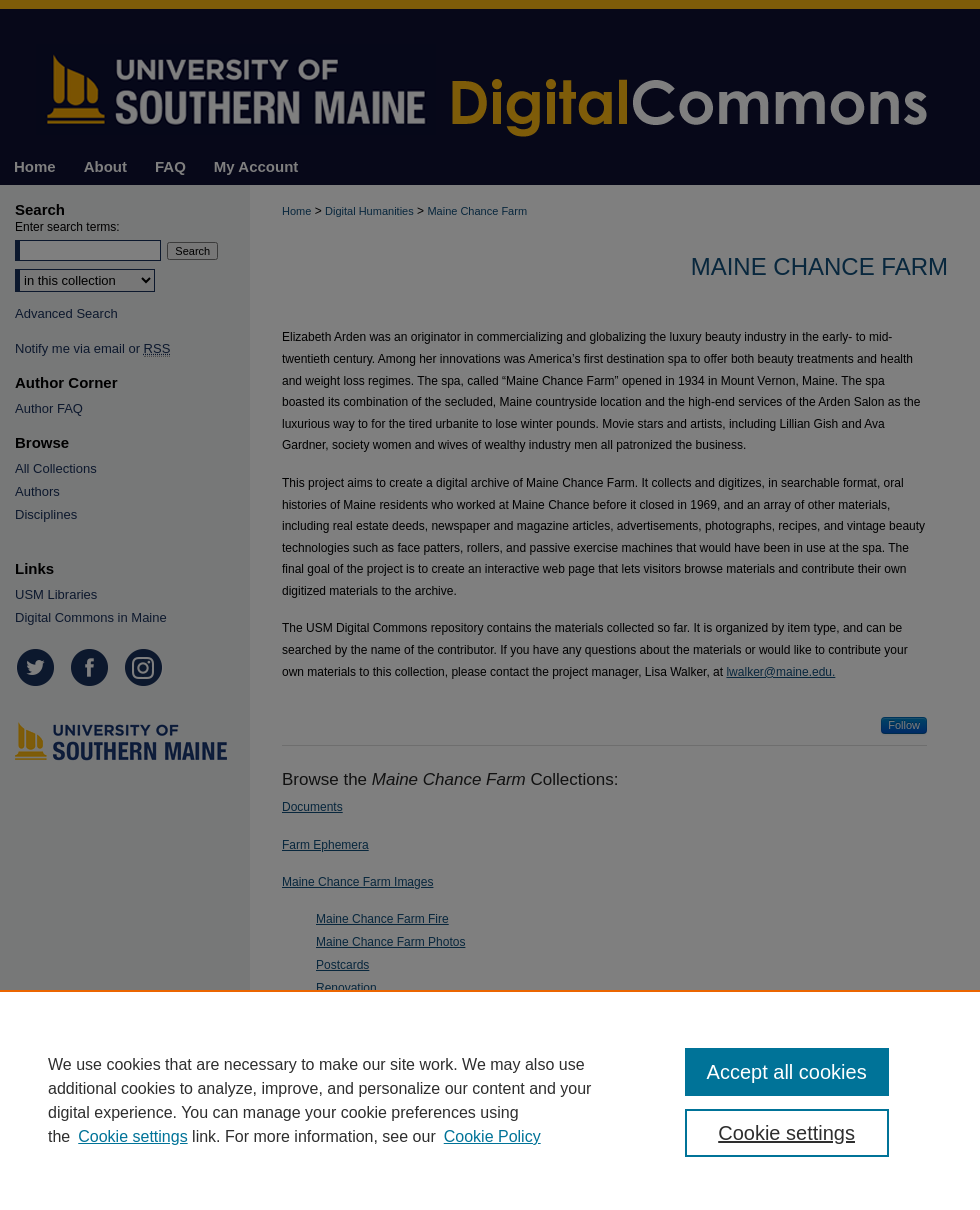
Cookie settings (132, 1136)
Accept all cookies (787, 1072)
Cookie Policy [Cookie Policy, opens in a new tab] (492, 1136)
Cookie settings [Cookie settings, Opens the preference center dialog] (786, 1133)
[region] (490, 1100)
